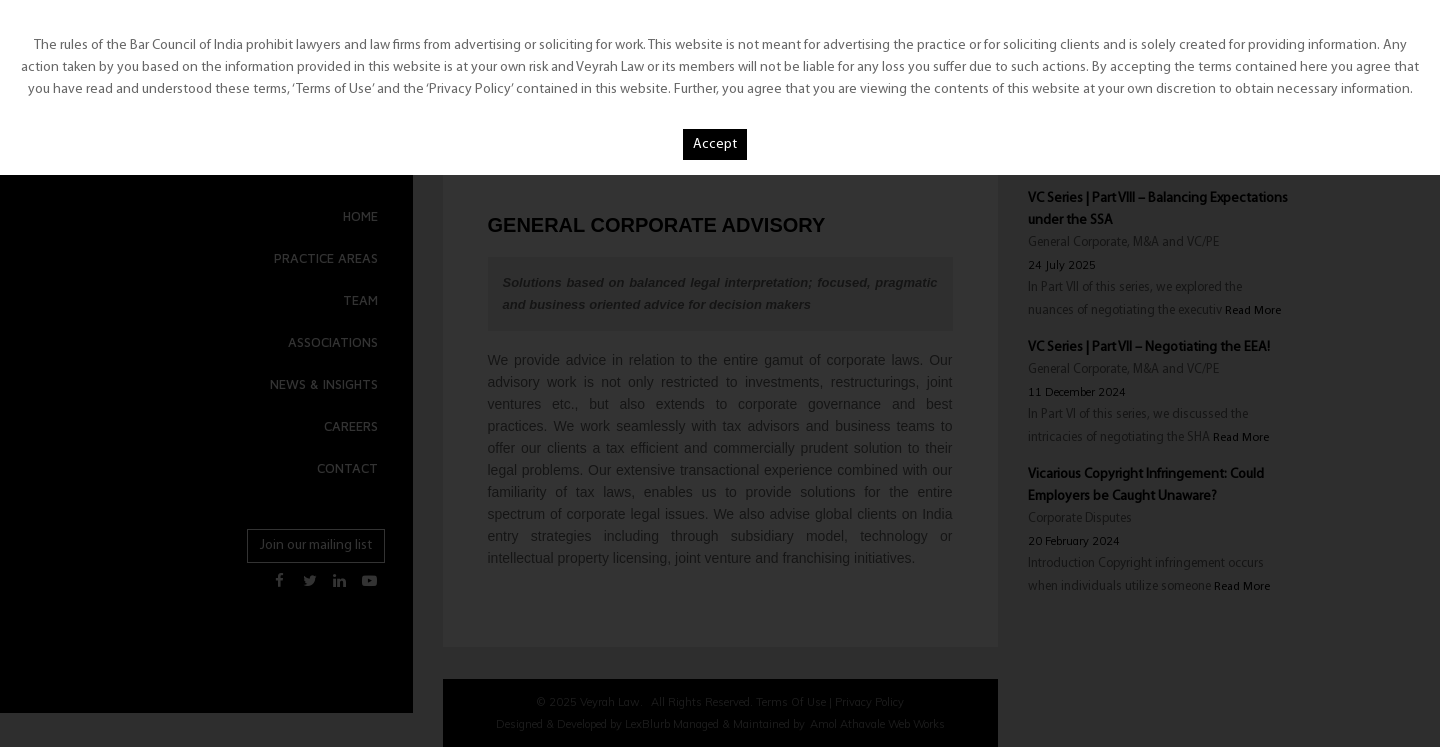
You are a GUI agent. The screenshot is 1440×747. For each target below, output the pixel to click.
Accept (715, 144)
